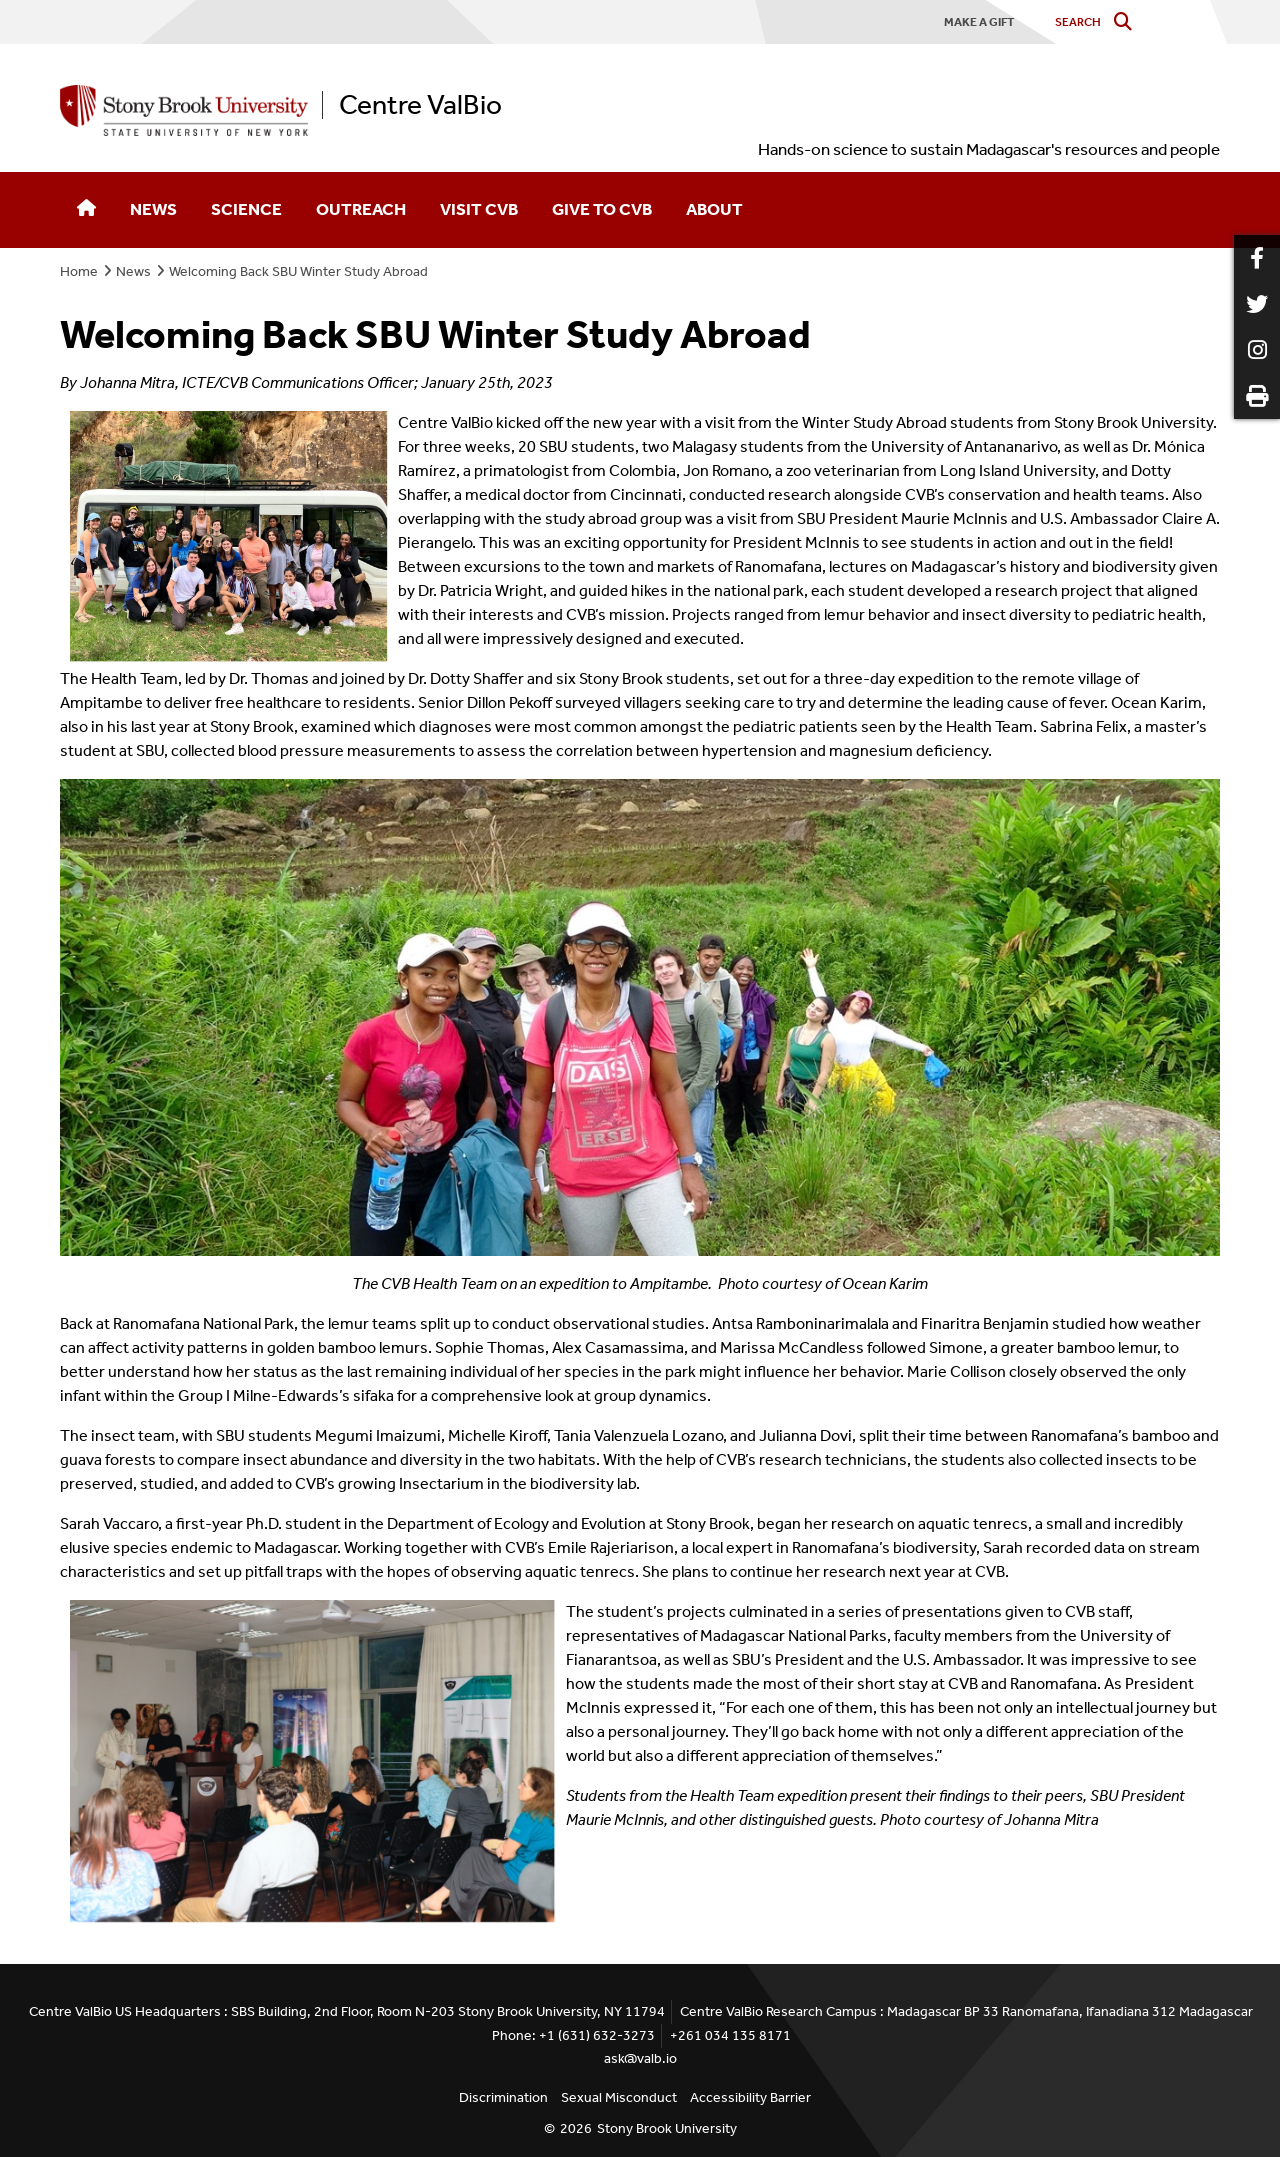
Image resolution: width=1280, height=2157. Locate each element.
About (714, 209)
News (153, 209)
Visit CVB (479, 209)
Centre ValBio (420, 105)
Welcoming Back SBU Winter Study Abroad (298, 271)
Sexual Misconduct (619, 2097)
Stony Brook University (667, 2128)
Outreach (361, 209)
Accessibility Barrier (750, 2097)
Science (246, 209)
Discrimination (503, 2097)
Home (79, 271)
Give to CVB (602, 209)
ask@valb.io (640, 2058)
